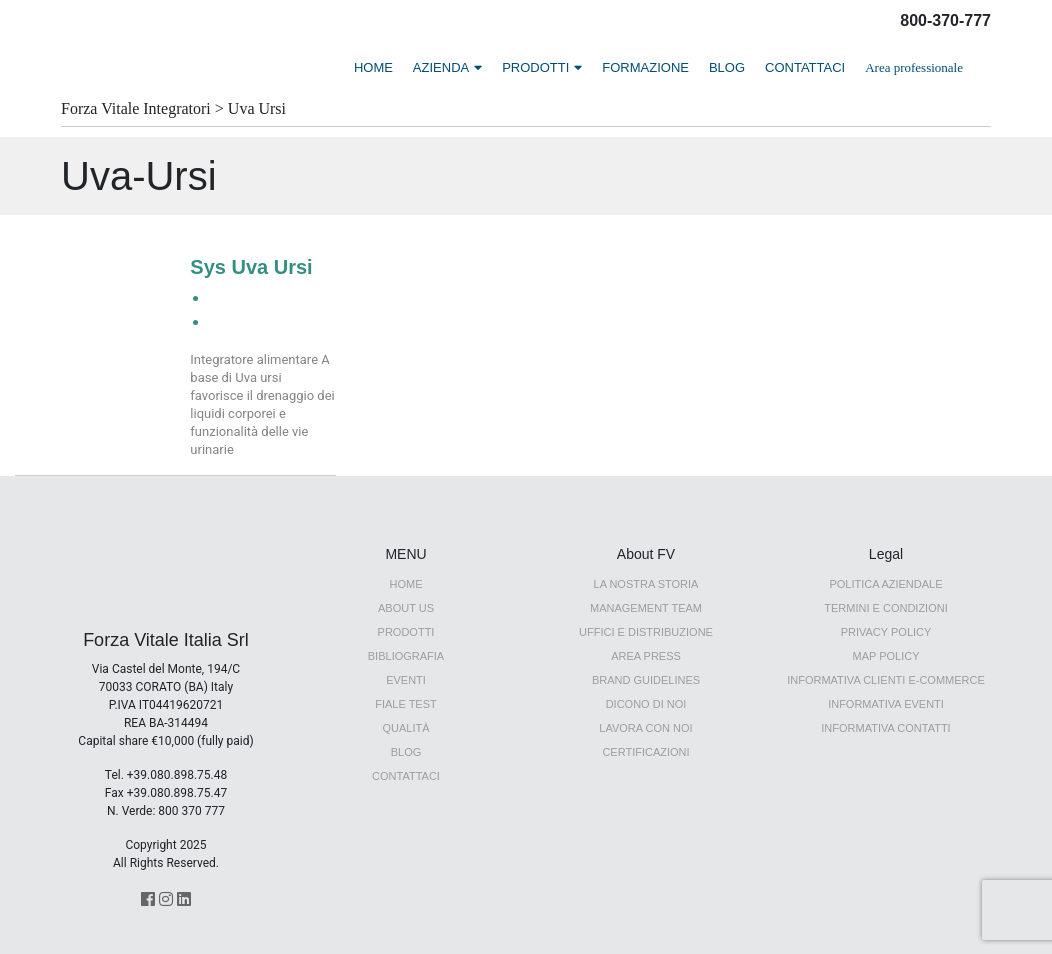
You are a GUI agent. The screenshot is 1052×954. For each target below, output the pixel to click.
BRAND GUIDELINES (646, 680)
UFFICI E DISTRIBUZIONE (646, 632)
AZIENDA (441, 67)
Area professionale (914, 67)
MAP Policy (885, 656)
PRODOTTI (535, 67)
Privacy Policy (886, 632)
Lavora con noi (645, 728)
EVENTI (406, 680)
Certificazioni (645, 752)
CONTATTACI (805, 67)
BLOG (727, 67)
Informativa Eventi (886, 704)
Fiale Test (406, 704)
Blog (406, 752)
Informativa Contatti (885, 728)
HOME (373, 67)
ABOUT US (406, 608)
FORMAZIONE (645, 67)
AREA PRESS (646, 656)
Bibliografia (406, 656)
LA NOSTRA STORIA (646, 584)
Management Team (646, 608)
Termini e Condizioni (885, 608)
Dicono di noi (646, 704)
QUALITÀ (405, 728)
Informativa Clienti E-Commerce (886, 680)
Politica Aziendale (885, 584)
